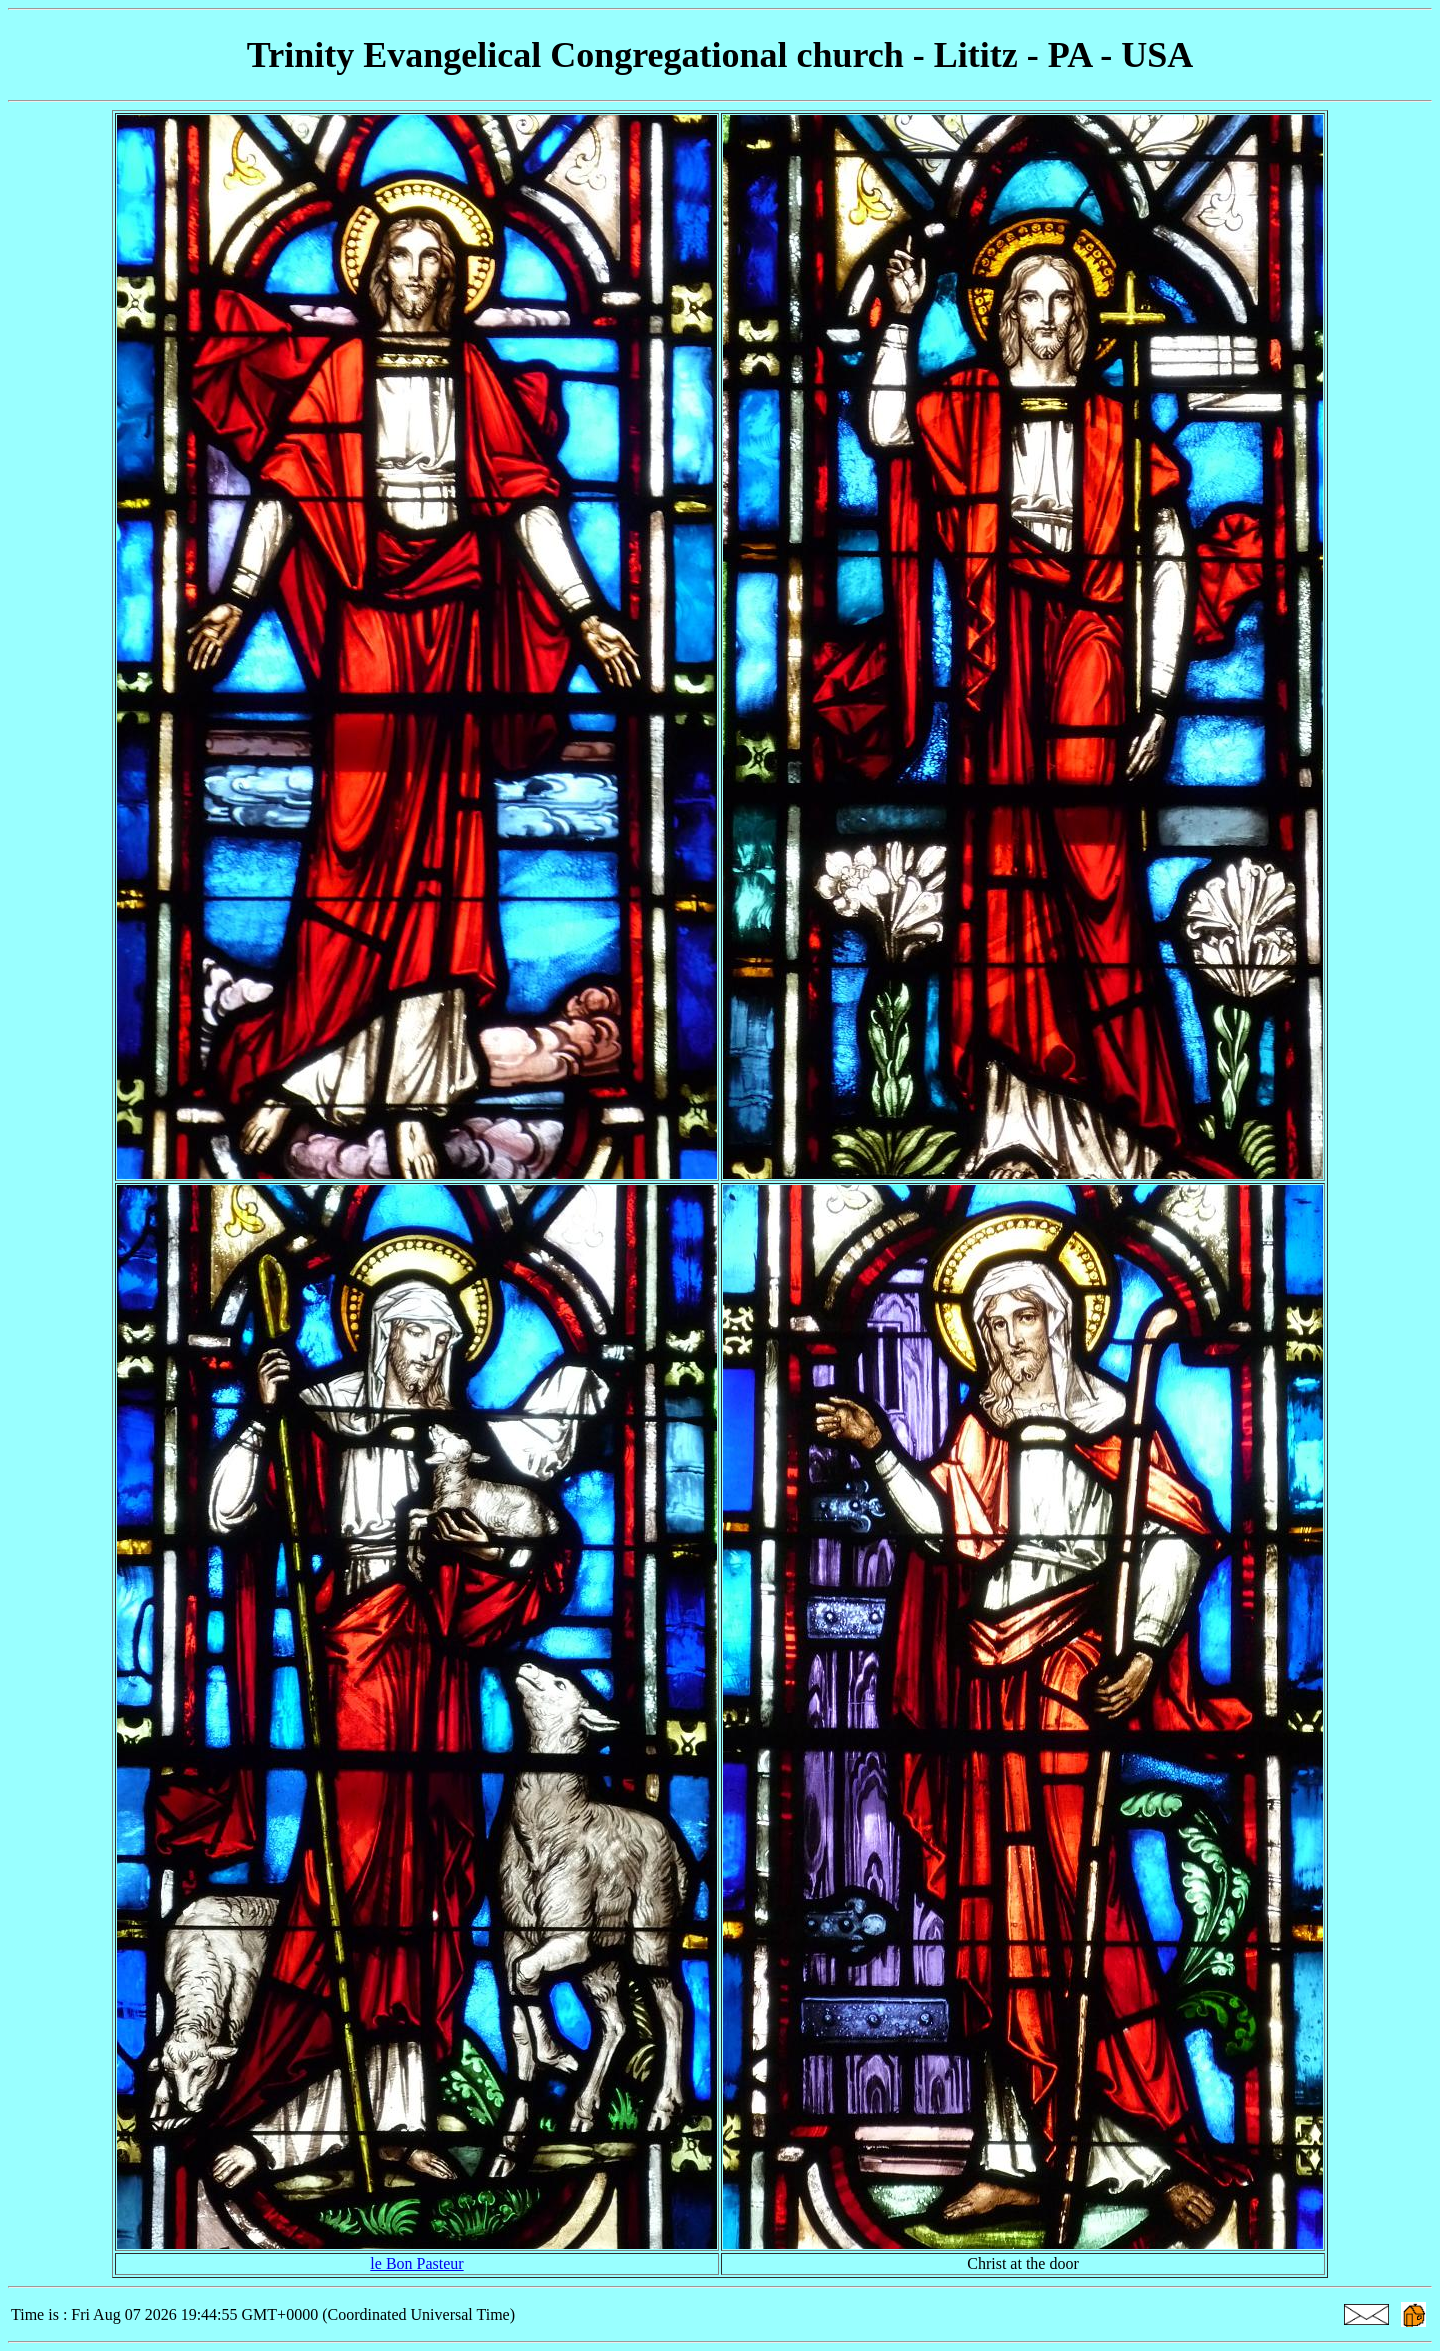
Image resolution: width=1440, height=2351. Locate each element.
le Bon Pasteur (416, 2263)
